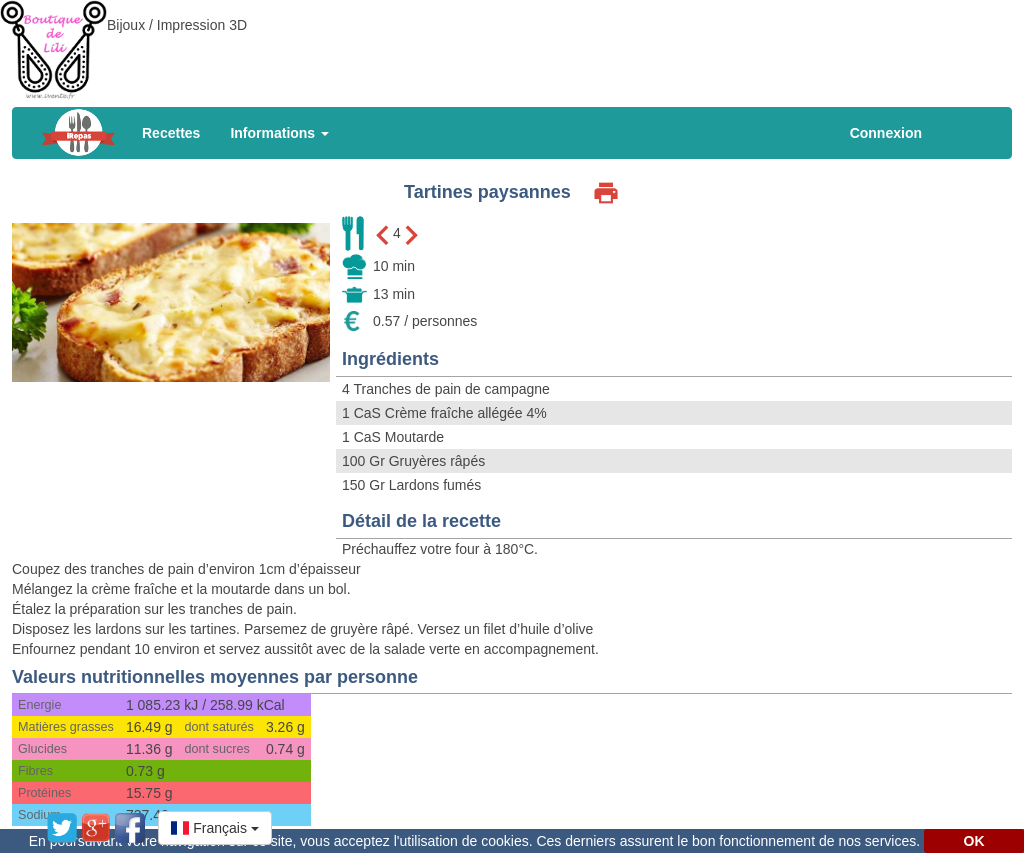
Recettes (171, 133)
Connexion (886, 133)
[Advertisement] (512, 45)
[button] (215, 828)
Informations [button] (279, 133)
